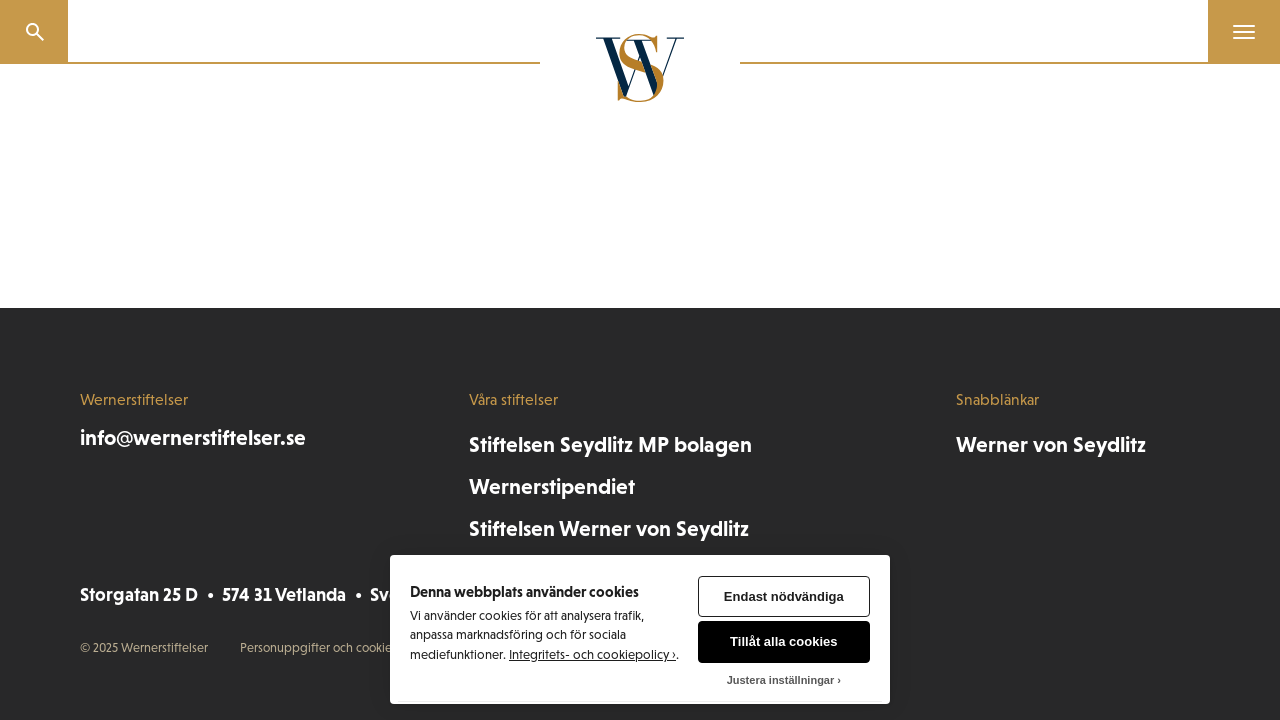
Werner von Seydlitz (1051, 444)
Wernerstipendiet (552, 486)
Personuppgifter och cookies (318, 647)
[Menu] (1236, 32)
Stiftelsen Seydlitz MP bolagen (610, 444)
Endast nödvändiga (784, 596)
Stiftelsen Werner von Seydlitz (609, 528)
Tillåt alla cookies (783, 641)
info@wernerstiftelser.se (193, 437)
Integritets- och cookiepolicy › (592, 654)
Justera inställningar (781, 680)
